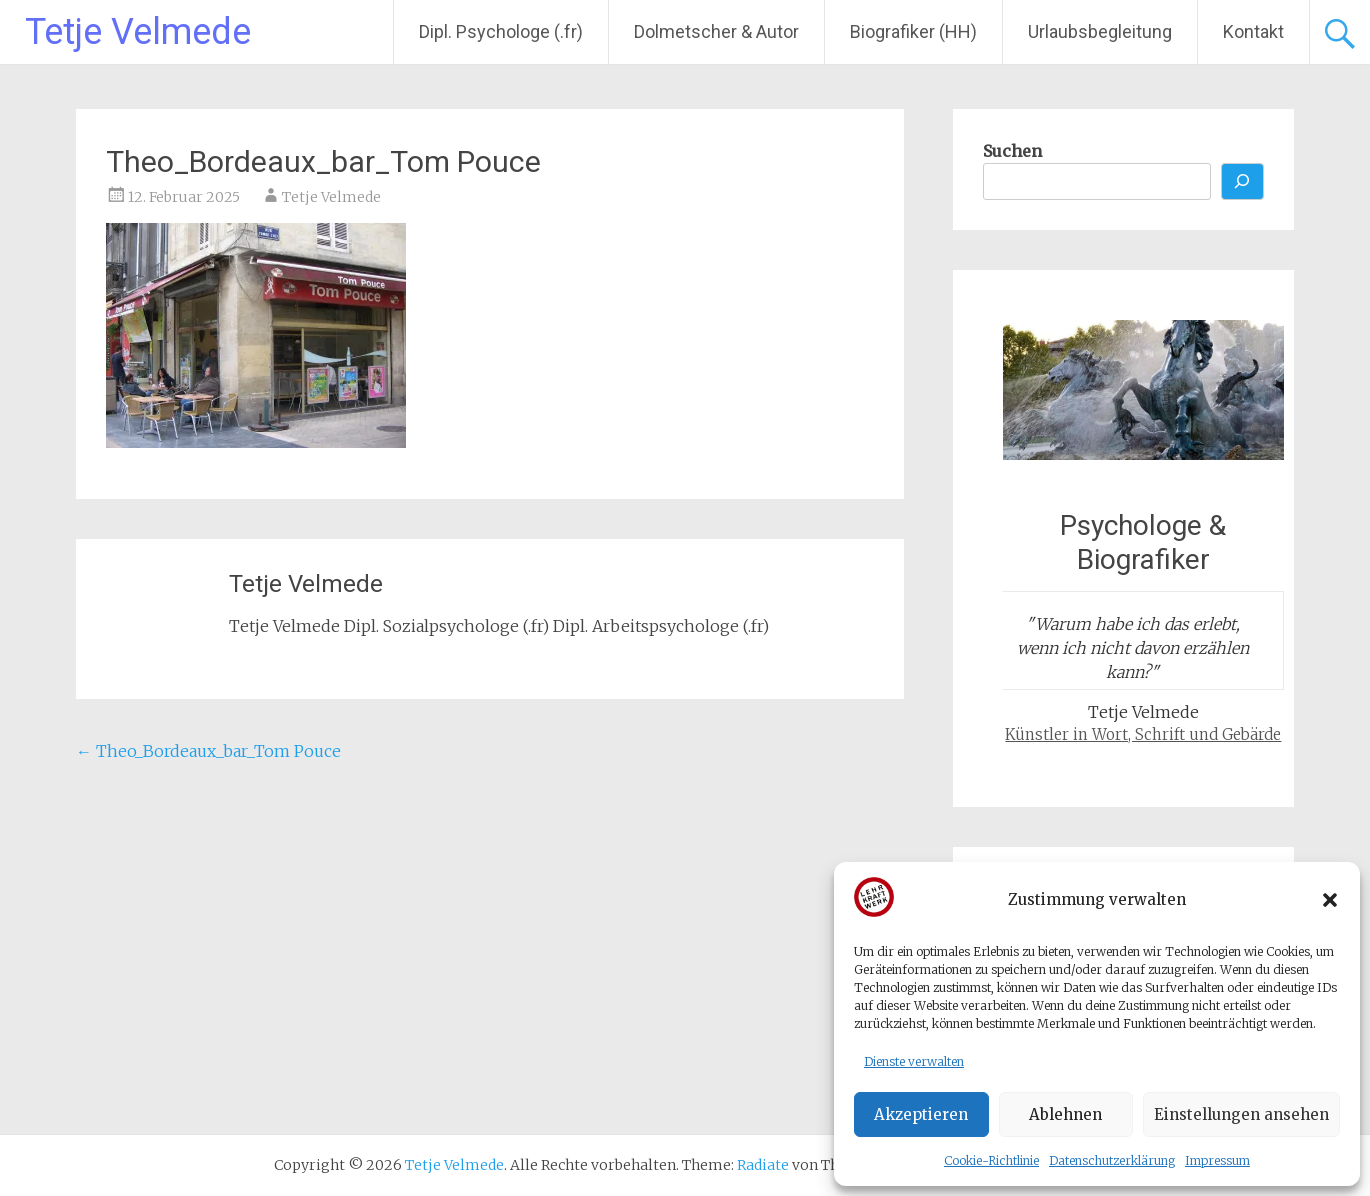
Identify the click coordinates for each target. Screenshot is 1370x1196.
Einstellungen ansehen (1241, 1114)
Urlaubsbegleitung (1100, 31)
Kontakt (1253, 31)
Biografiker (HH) (913, 31)
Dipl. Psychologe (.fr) (501, 31)
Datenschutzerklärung (1112, 1160)
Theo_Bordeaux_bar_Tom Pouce (208, 751)
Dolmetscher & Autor (716, 31)
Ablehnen (1065, 1114)
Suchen (1012, 151)
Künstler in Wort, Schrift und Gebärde (1143, 734)
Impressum (1217, 1160)
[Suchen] (1243, 181)
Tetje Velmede (138, 32)
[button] (1330, 900)
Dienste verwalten (914, 1061)
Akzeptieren (921, 1114)
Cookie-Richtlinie (991, 1160)
